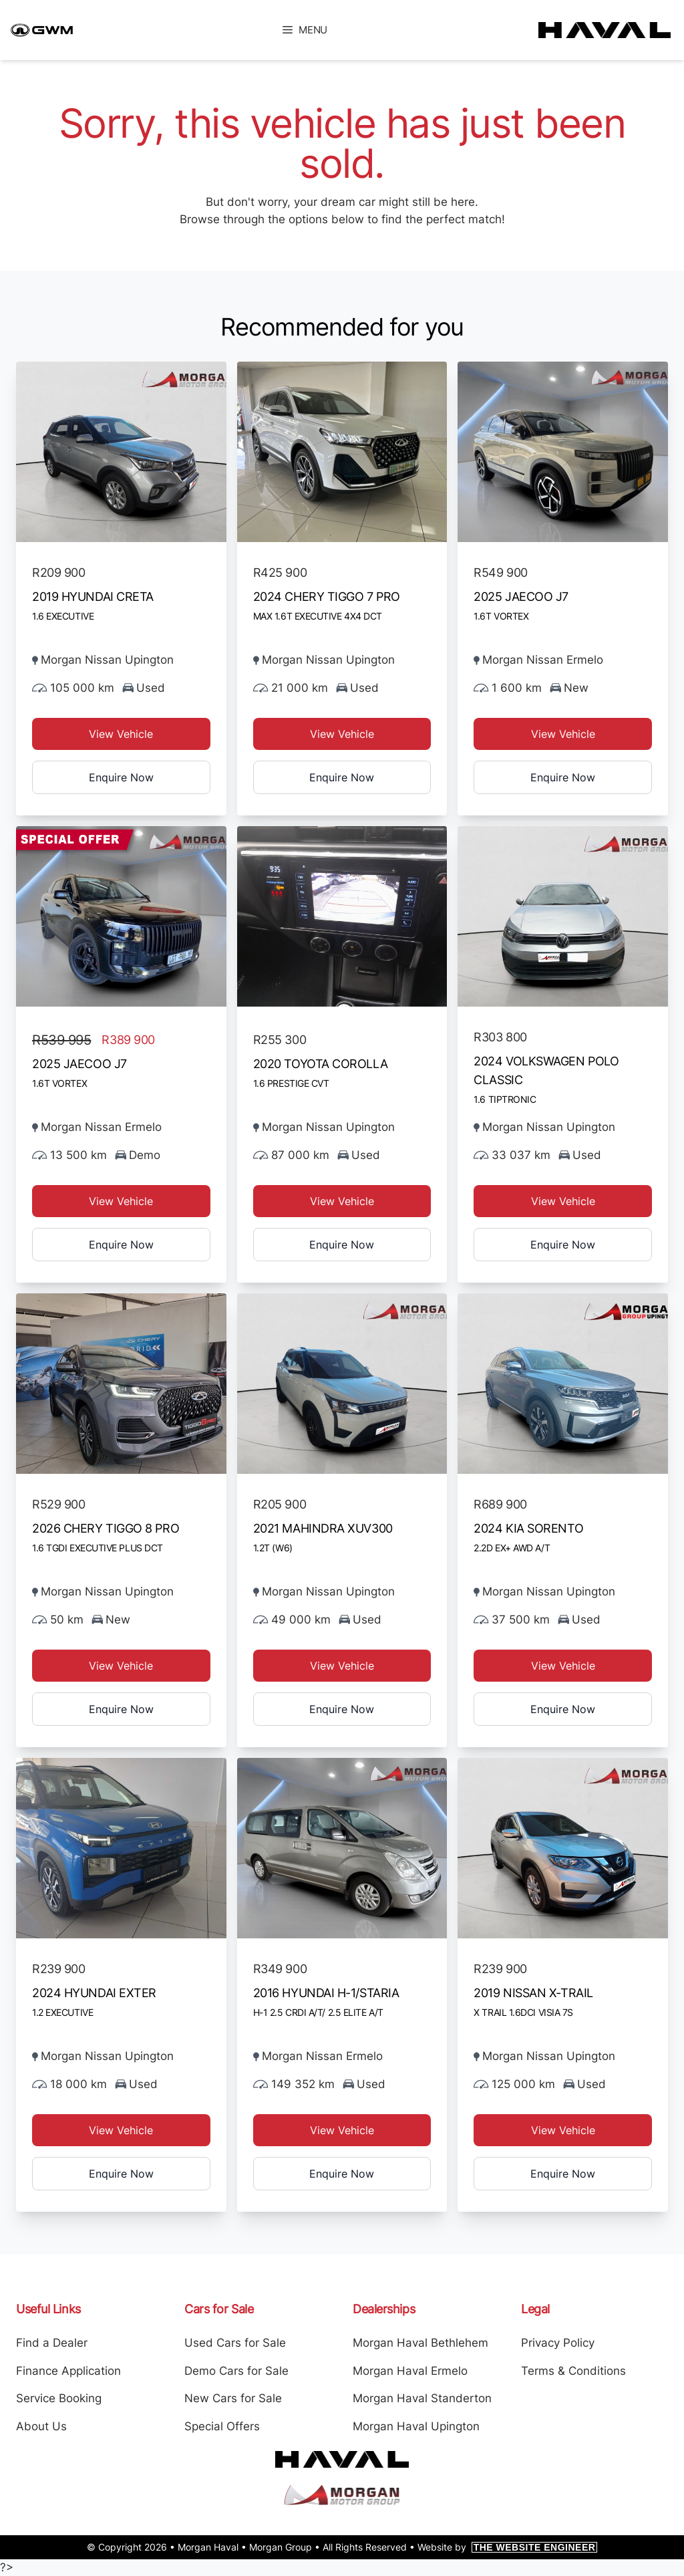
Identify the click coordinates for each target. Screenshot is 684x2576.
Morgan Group (280, 2547)
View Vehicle (121, 734)
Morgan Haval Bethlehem (420, 2342)
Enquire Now (121, 777)
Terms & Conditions (573, 2370)
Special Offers (222, 2426)
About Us (41, 2426)
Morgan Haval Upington (416, 2426)
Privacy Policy (557, 2342)
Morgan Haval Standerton (422, 2398)
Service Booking (59, 2398)
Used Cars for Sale (235, 2342)
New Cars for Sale (233, 2398)
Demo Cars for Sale (236, 2370)
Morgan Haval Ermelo (410, 2370)
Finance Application (68, 2370)
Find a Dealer (52, 2342)
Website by (507, 2547)
